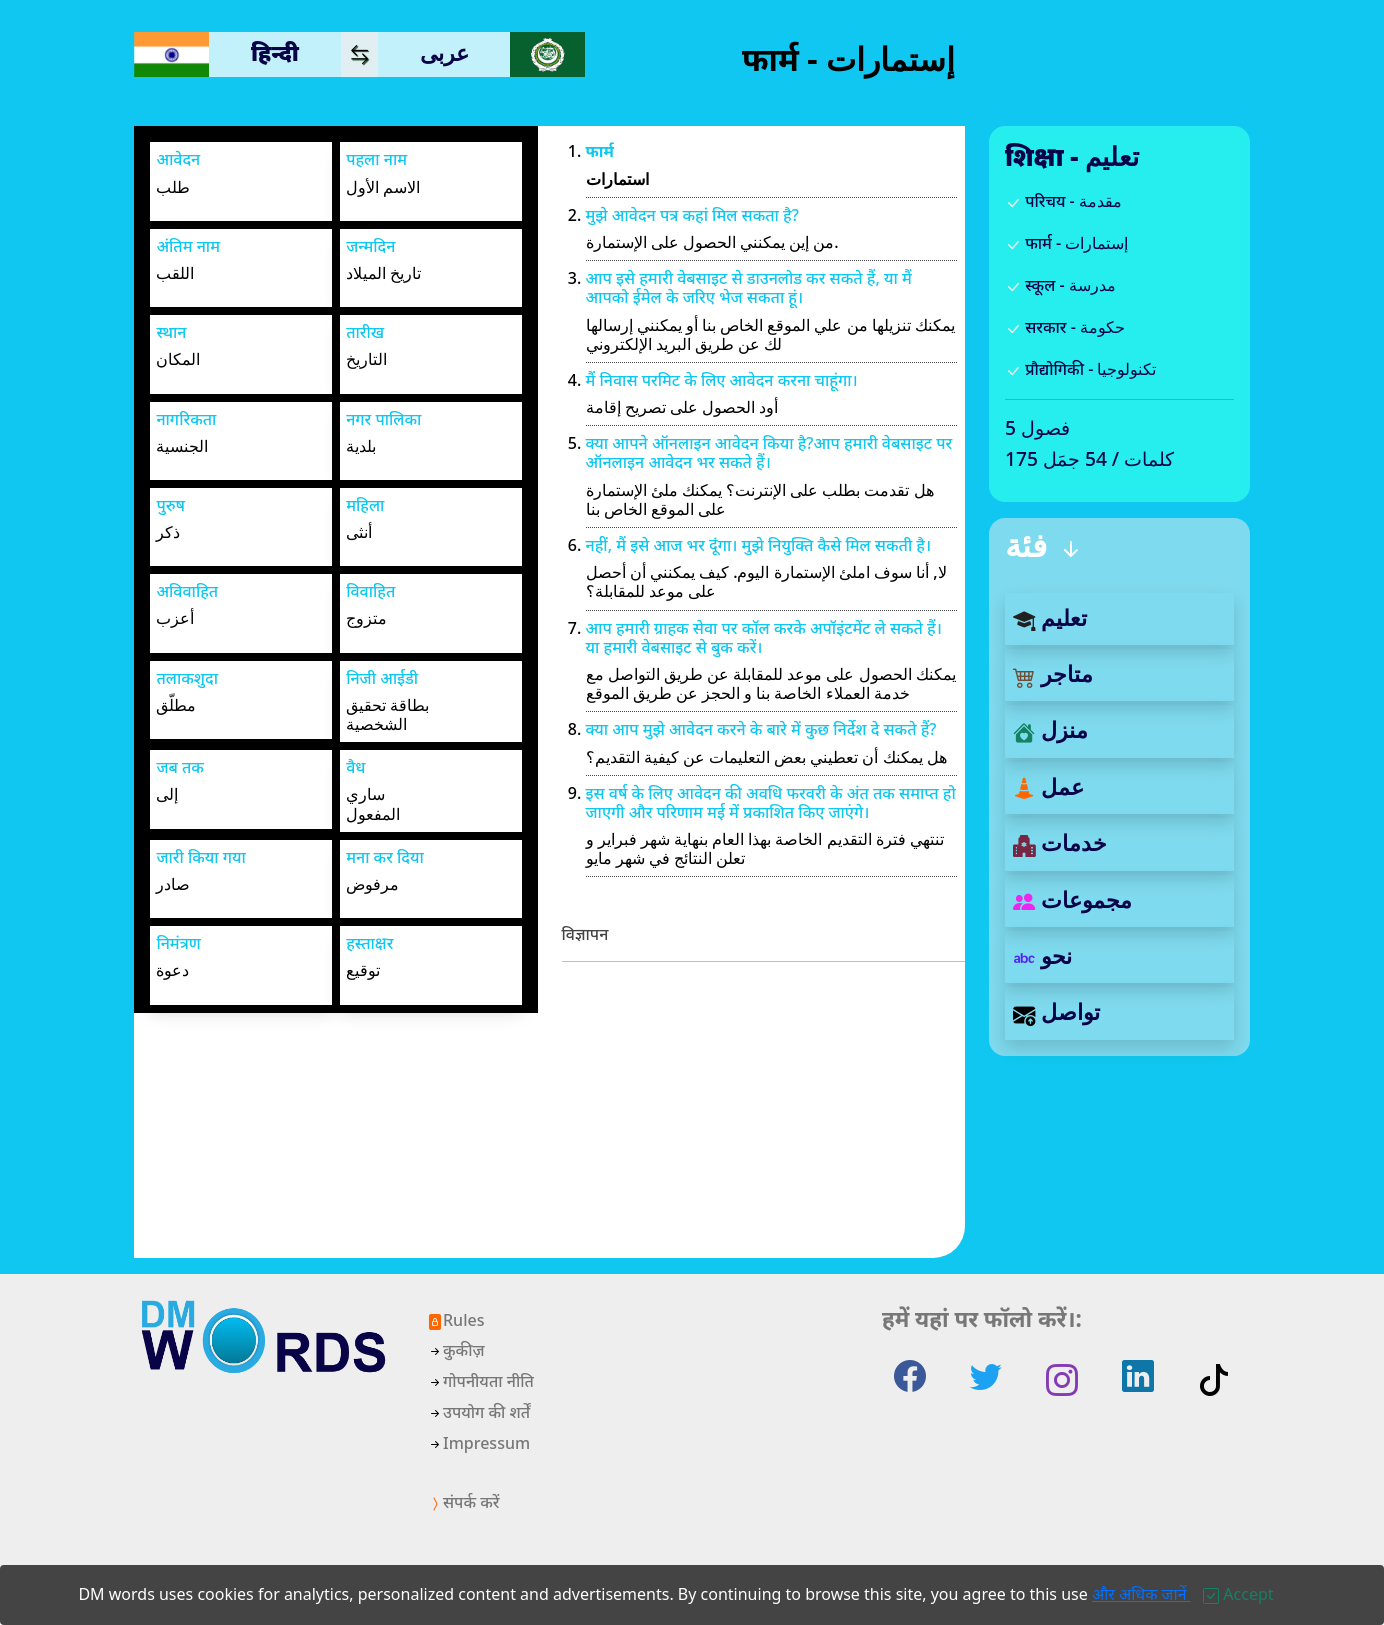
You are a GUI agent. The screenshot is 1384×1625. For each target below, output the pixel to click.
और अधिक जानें (1141, 1594)
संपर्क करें (463, 1502)
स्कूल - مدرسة (1060, 285)
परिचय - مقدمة (1063, 201)
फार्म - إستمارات (1066, 243)
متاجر (1053, 673)
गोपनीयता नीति (480, 1381)
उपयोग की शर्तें (478, 1412)
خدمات (1060, 842)
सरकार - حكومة (1065, 327)
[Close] (1238, 1594)
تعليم (1050, 617)
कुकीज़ (456, 1350)
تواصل (1056, 1011)
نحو (1042, 955)
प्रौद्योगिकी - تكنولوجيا (1080, 369)
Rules (455, 1320)
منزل (1050, 729)
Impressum (478, 1443)
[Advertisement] (764, 1118)
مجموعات (1072, 899)
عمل (1048, 786)
